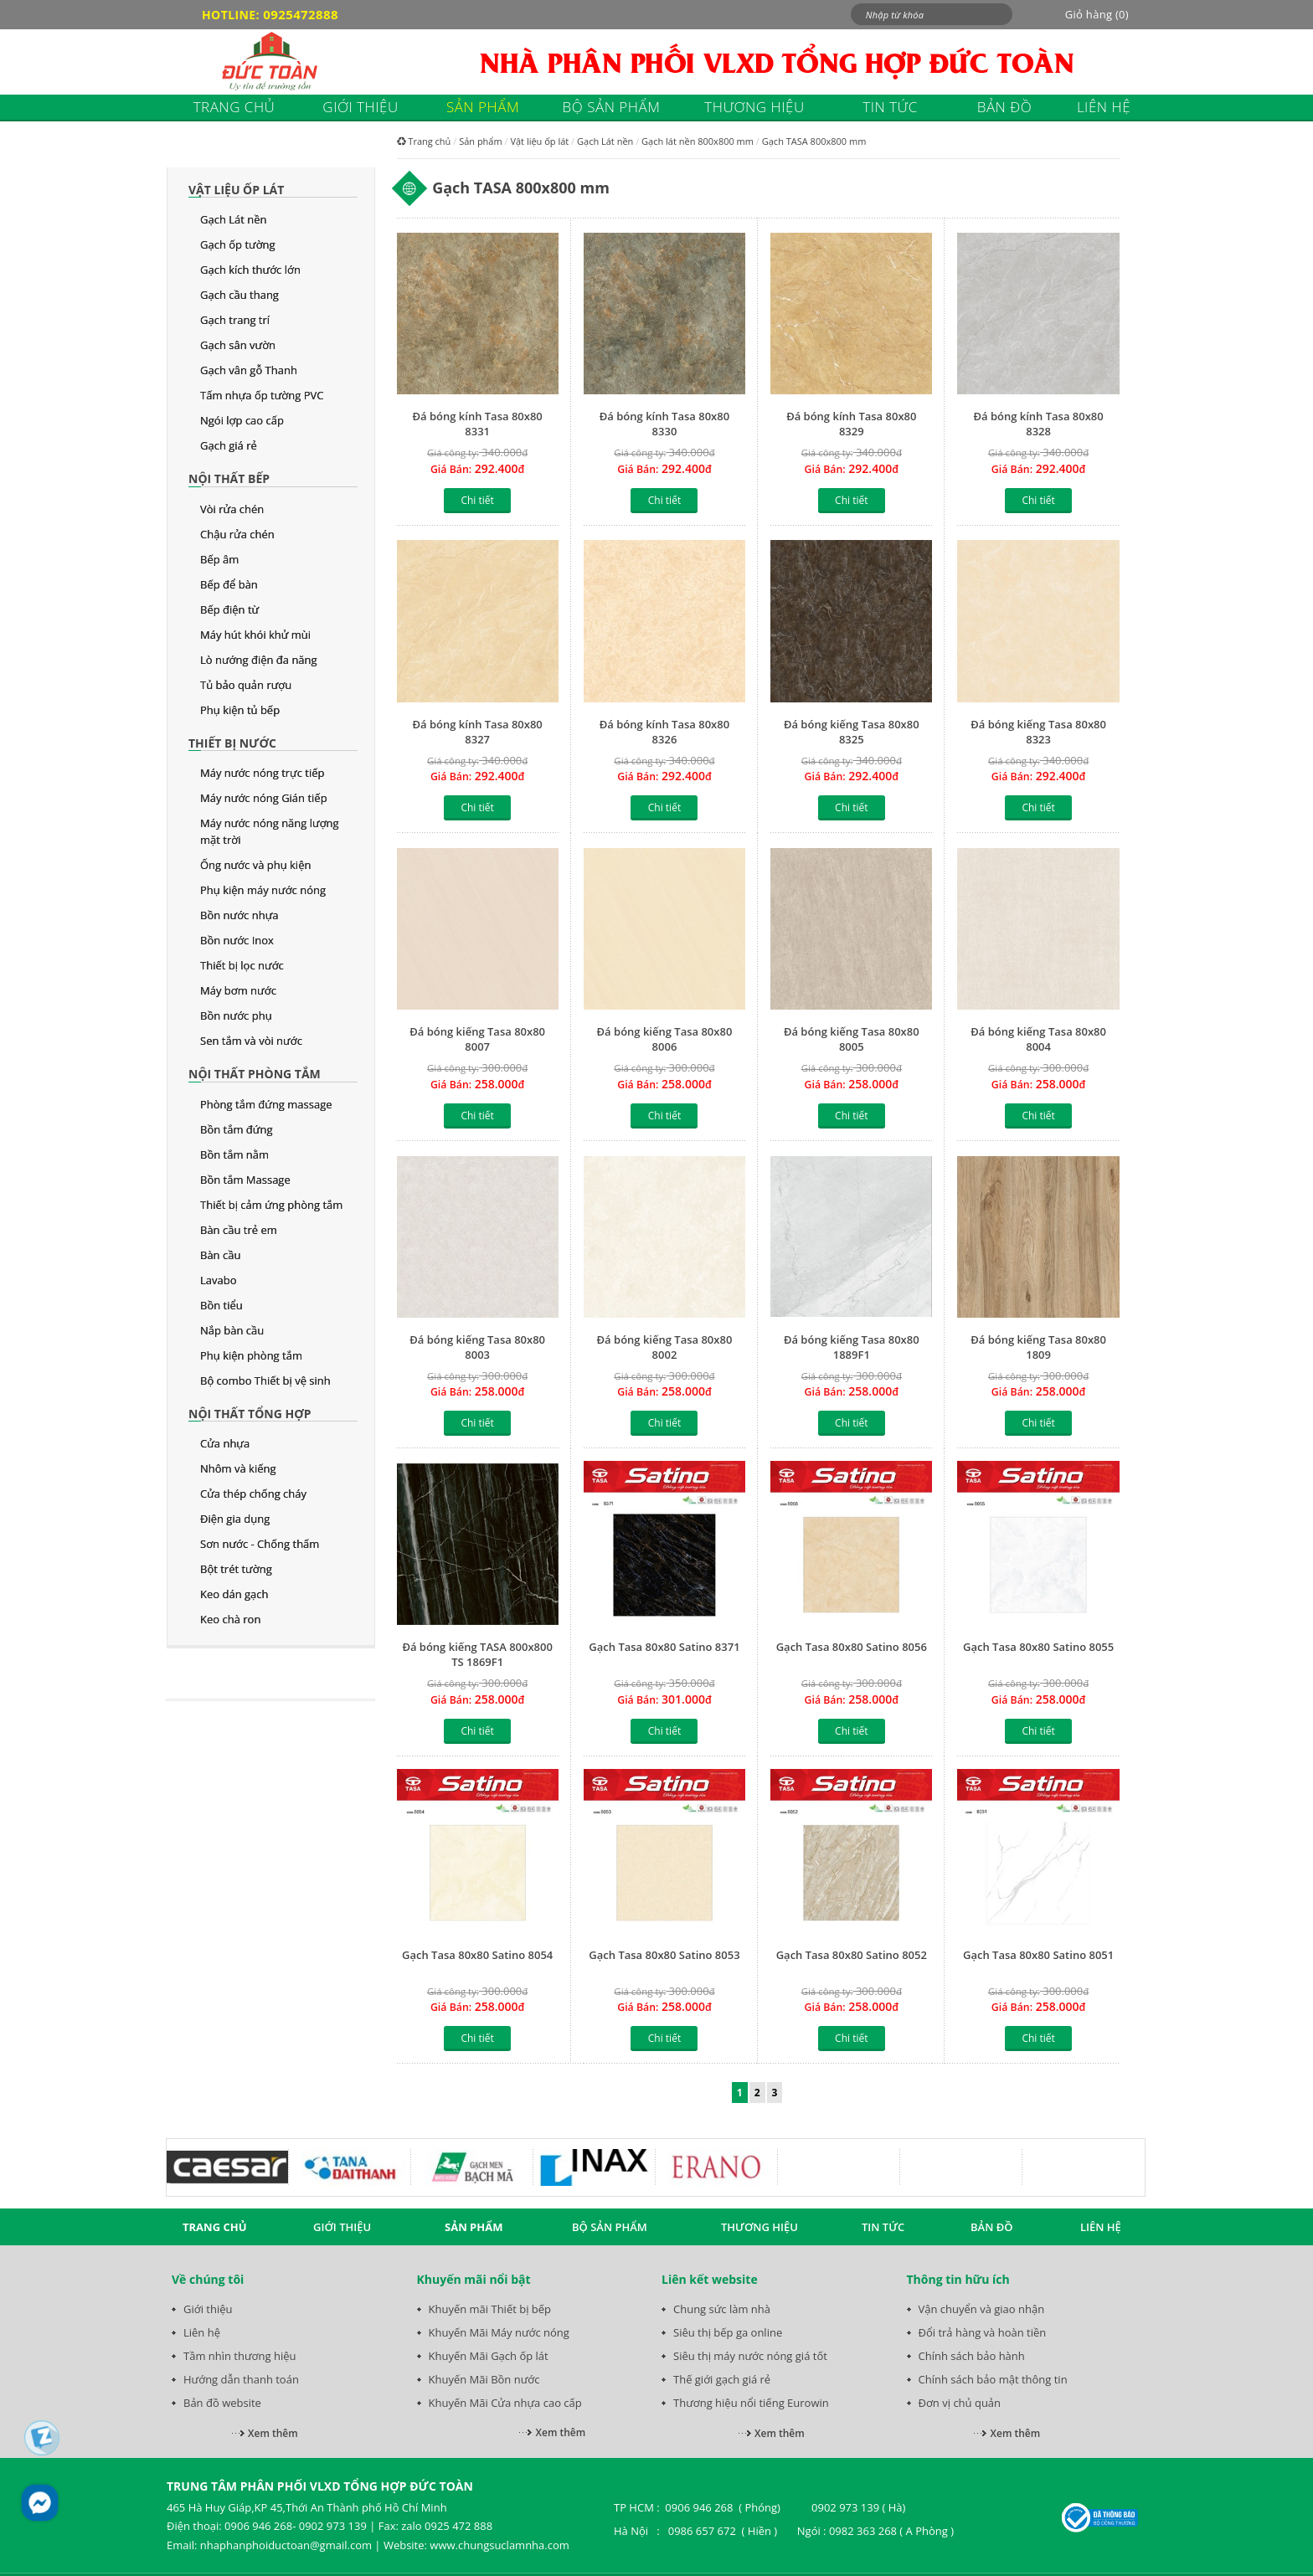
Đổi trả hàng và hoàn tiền (983, 2332)
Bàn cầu (220, 1254)
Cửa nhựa (225, 1443)
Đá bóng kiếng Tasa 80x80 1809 (1038, 1347)
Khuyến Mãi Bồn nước (484, 2379)
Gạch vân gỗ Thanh (248, 370)
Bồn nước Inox (237, 940)
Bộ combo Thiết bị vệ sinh (265, 1380)
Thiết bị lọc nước (242, 965)
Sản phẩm (480, 141)
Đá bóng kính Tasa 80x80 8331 (478, 424)
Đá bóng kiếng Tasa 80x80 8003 (477, 1347)
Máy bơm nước (238, 990)
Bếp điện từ (229, 609)
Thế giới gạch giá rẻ (721, 2379)
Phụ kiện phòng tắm (251, 1355)
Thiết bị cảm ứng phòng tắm (271, 1204)
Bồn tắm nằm (234, 1154)
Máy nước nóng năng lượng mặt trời (269, 831)
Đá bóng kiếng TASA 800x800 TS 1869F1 (477, 1654)
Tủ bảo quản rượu (245, 684)
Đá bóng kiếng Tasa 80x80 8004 (1038, 1039)
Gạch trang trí (235, 319)
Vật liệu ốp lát (236, 190)
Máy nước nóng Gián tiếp (263, 797)
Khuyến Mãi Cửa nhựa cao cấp (505, 2402)
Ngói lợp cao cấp (242, 420)
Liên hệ (201, 2332)
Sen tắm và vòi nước (251, 1040)
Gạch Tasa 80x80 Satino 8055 (1038, 1646)
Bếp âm (219, 559)
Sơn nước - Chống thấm (259, 1543)
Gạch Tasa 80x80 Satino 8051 (1038, 1954)
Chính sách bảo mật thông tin (993, 2379)
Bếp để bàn (229, 584)
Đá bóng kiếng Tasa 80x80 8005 (851, 1039)
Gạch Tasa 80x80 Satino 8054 (477, 1954)
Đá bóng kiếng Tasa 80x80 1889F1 (851, 1347)
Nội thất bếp (229, 478)
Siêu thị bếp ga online (727, 2332)
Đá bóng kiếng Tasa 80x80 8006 (665, 1039)
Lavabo (218, 1280)
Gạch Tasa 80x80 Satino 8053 (664, 1954)
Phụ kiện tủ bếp (240, 709)
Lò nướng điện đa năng (258, 659)
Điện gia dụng (235, 1518)
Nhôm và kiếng (238, 1468)
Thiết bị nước (232, 743)
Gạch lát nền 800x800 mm (697, 141)
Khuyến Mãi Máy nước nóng (499, 2332)
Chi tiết (477, 500)
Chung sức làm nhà (721, 2308)
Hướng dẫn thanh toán (241, 2379)
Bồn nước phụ (236, 1015)
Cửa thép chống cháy (253, 1493)
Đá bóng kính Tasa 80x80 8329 (851, 424)
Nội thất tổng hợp (249, 1414)
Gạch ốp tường (237, 244)
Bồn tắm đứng (236, 1129)
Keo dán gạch (234, 1594)
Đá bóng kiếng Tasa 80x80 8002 (665, 1347)
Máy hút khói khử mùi (255, 634)
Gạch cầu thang (239, 294)
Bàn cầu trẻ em (238, 1229)
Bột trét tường (236, 1568)
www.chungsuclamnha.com (499, 2545)
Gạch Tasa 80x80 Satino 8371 (664, 1646)
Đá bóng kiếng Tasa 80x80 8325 (851, 732)
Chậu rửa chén (237, 534)
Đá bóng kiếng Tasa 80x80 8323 (1038, 732)
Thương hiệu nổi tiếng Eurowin (751, 2402)
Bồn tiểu (221, 1305)
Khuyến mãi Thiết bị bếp (490, 2308)
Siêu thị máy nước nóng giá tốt (750, 2355)
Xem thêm (273, 2433)
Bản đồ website (222, 2402)
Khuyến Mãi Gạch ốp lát (488, 2355)
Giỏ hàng (1097, 14)
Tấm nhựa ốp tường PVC (261, 395)
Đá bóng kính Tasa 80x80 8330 (664, 424)
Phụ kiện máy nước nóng (263, 889)
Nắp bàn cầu (232, 1330)
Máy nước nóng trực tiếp (262, 772)
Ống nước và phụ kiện (255, 864)
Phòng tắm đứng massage (266, 1104)
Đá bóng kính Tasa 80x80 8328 (1038, 424)
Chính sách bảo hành (972, 2355)
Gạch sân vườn (237, 344)
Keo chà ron (230, 1619)
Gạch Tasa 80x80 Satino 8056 (851, 1646)
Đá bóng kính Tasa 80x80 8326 (664, 732)
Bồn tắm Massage (245, 1179)
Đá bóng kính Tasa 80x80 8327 (478, 732)
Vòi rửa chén (232, 509)
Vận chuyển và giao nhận (982, 2308)
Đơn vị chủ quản (960, 2402)
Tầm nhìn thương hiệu (239, 2355)
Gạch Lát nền (233, 219)
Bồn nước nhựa (239, 915)
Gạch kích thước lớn (250, 269)
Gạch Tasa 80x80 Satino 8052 (851, 1954)
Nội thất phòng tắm (254, 1074)
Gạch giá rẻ (228, 445)
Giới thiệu (208, 2308)
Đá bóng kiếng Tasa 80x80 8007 (477, 1039)
